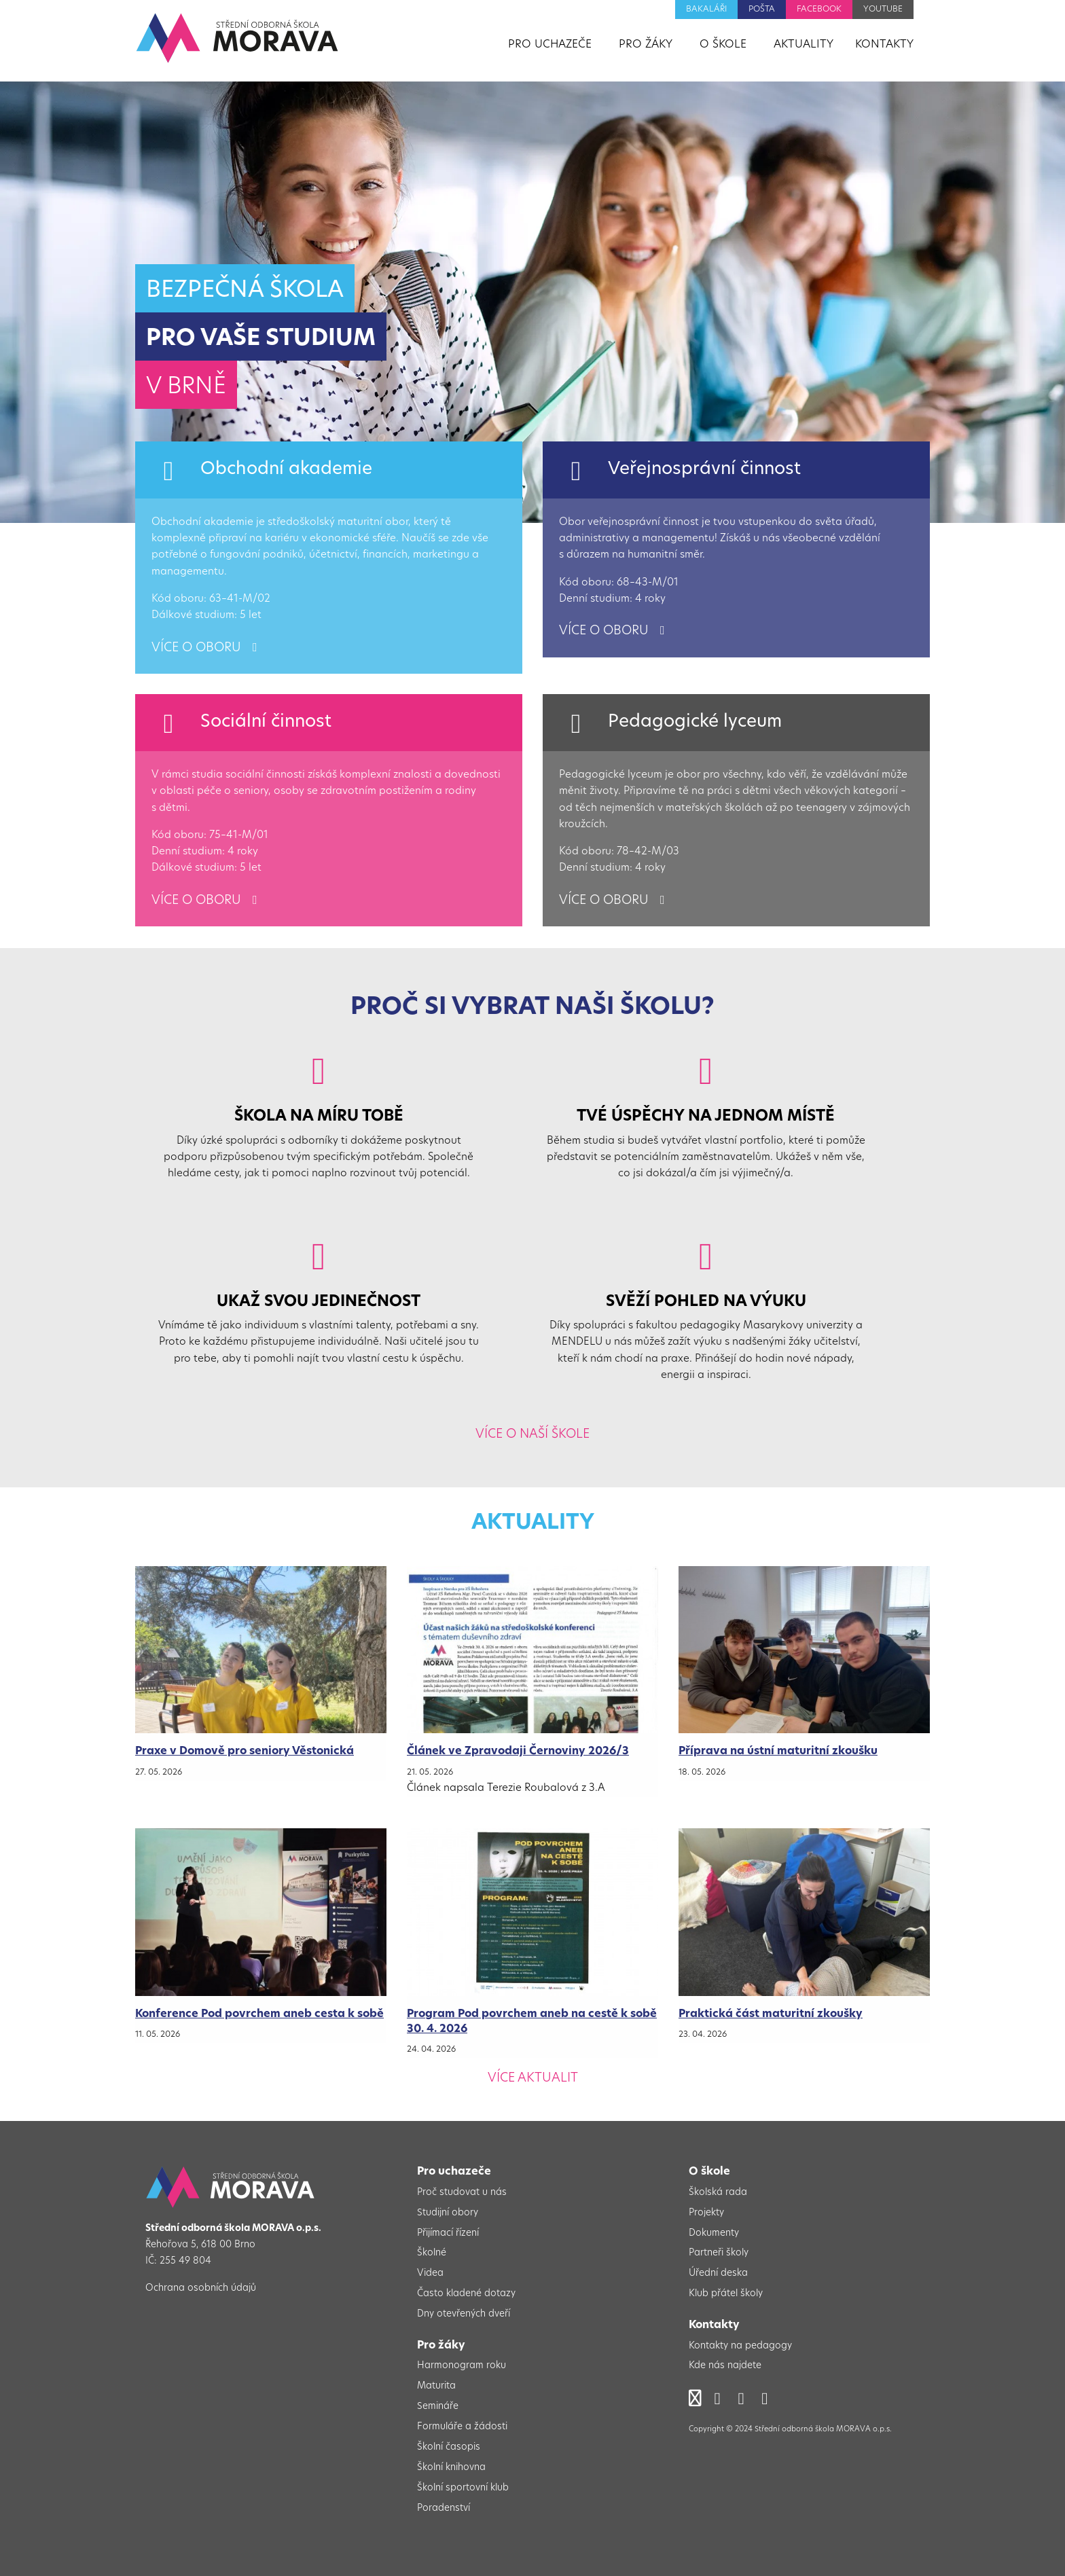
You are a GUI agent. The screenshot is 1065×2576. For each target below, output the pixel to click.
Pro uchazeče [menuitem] (550, 44)
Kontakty (714, 2325)
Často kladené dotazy (466, 2293)
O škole (709, 2171)
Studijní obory (447, 2213)
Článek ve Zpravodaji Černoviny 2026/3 (518, 1751)
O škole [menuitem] (723, 44)
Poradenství (443, 2508)
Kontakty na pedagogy (740, 2346)
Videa (430, 2273)
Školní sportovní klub (463, 2488)
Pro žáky (441, 2345)
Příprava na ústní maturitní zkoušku (778, 1751)
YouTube (883, 9)
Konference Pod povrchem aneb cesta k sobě (259, 2014)
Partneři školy (718, 2253)
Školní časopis (448, 2447)
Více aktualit (533, 2078)
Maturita (436, 2386)
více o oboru (205, 648)
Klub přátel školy (726, 2293)
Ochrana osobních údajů (200, 2288)
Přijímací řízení (448, 2233)
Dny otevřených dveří (463, 2314)
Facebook (819, 9)
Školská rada (718, 2192)
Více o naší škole (532, 1434)
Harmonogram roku (461, 2365)
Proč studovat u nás (462, 2192)
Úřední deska (718, 2273)
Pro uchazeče (454, 2171)
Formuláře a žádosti (462, 2427)
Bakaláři (706, 9)
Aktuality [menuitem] (803, 44)
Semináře (437, 2406)
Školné (431, 2253)
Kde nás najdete (725, 2365)
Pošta (761, 9)
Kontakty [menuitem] (884, 44)
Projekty (706, 2213)
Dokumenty (714, 2233)
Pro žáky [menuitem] (645, 44)
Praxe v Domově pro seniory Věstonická (244, 1751)
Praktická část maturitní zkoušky (771, 2014)
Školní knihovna (451, 2467)
